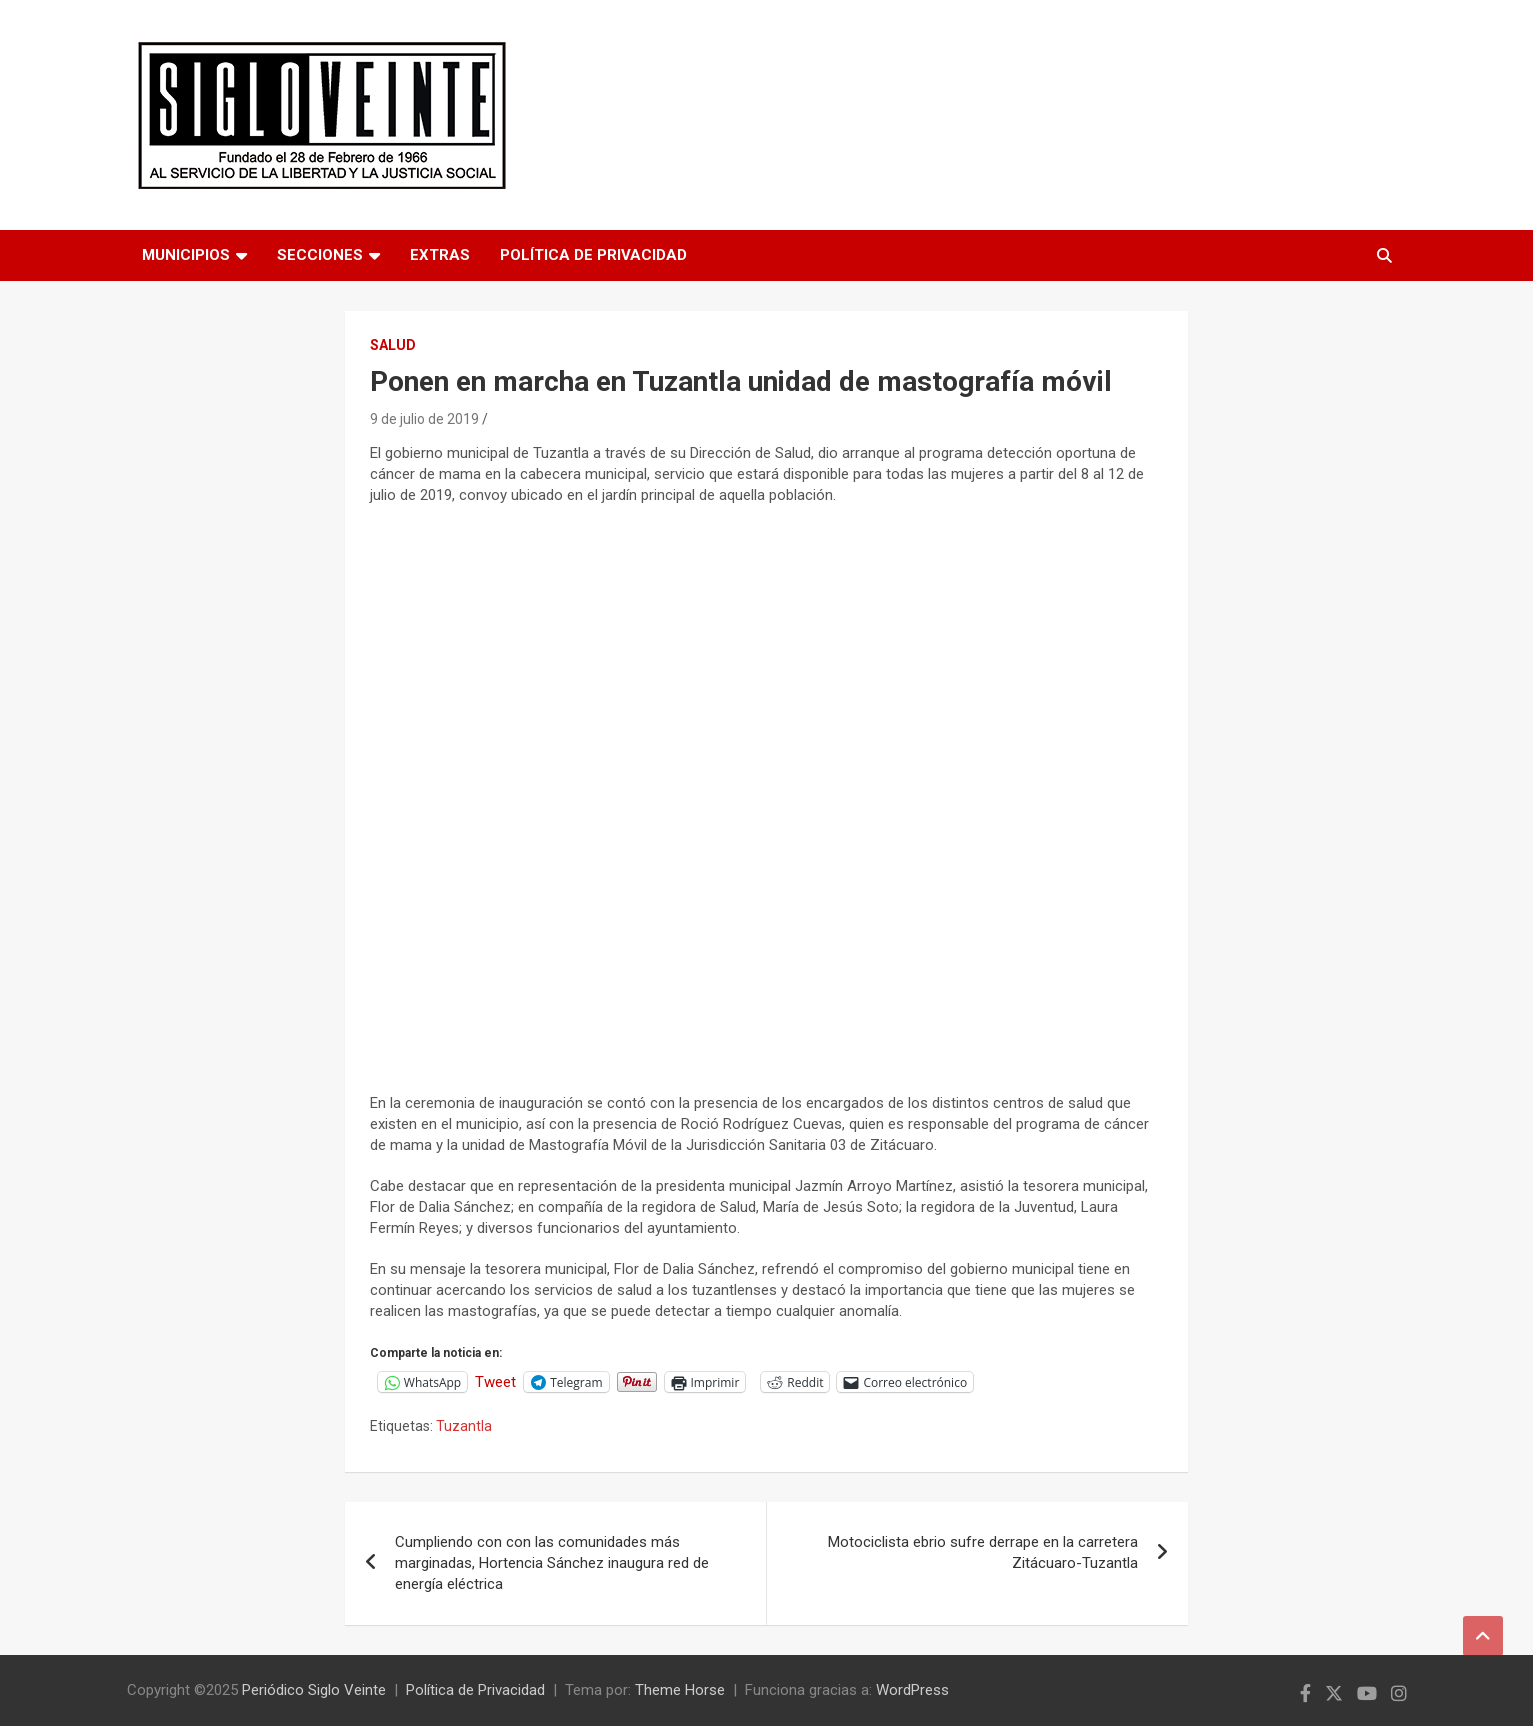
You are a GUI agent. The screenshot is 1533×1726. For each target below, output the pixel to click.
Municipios (186, 255)
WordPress (912, 1690)
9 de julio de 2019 (424, 419)
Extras (440, 255)
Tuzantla (464, 1426)
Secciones (320, 255)
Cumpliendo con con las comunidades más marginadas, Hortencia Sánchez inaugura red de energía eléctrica (552, 1563)
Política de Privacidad (593, 255)
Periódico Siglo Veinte (314, 1690)
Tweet (495, 1381)
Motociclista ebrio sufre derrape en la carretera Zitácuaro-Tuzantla (983, 1552)
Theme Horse (680, 1690)
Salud (393, 345)
